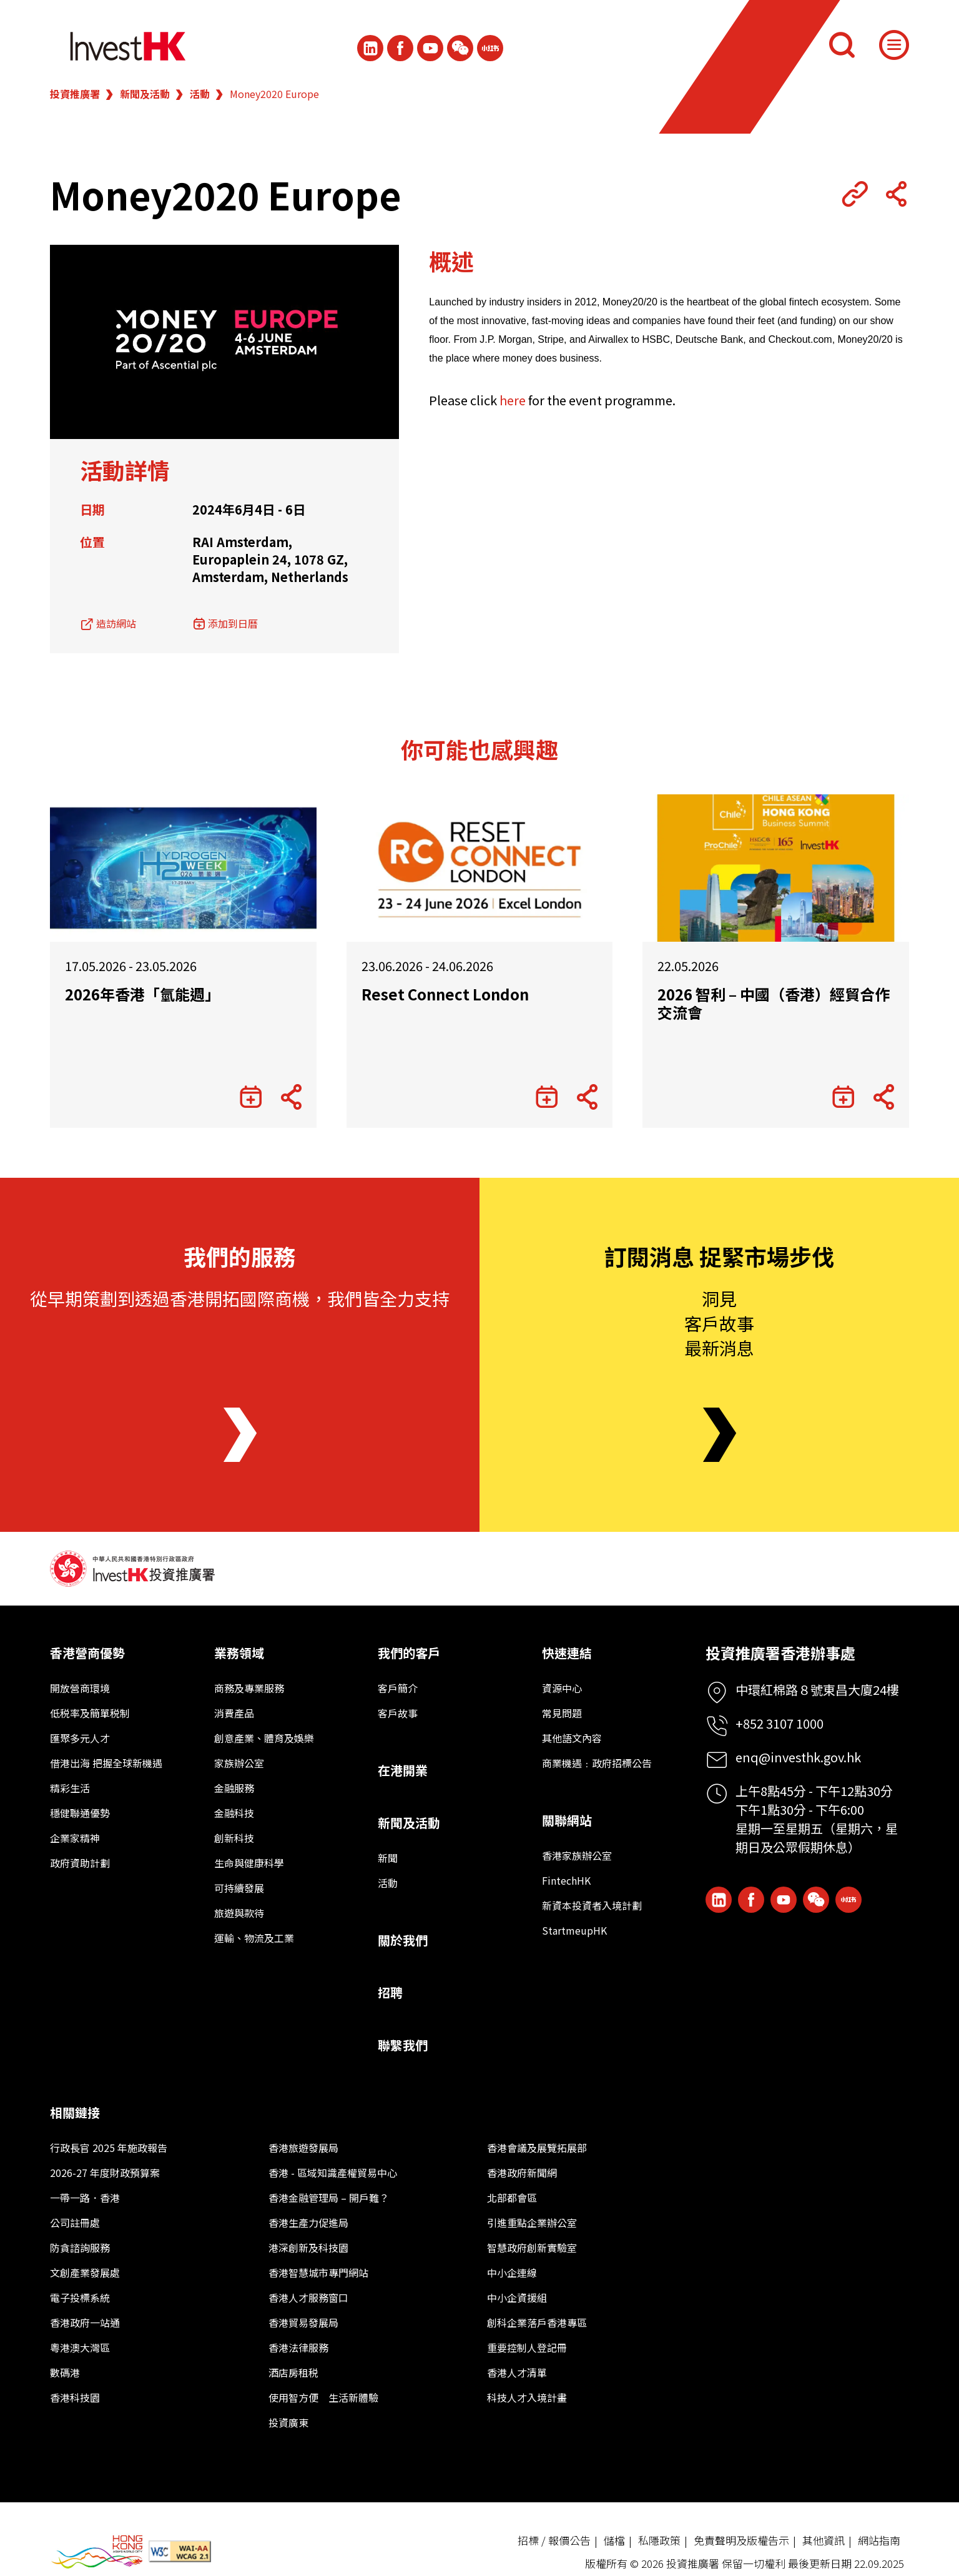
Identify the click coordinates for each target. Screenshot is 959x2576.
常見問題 (562, 1712)
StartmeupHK (574, 1930)
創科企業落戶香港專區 (537, 2322)
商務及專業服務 (249, 1687)
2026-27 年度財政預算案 (105, 2172)
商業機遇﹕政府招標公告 (597, 1762)
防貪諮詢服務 (80, 2247)
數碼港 (65, 2372)
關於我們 (403, 1940)
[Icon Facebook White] (400, 48)
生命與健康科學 (249, 1862)
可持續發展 (239, 1887)
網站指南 (879, 2540)
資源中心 (562, 1687)
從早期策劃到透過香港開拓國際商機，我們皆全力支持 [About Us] (240, 1298)
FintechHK (566, 1880)
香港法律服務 (298, 2347)
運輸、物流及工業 (254, 1937)
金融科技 (234, 1812)
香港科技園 (75, 2397)
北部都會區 (512, 2197)
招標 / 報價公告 (554, 2540)
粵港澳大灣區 (80, 2347)
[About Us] (240, 1434)
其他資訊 (823, 2540)
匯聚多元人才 (80, 1737)
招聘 (390, 1992)
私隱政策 (659, 2540)
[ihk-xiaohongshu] (490, 48)
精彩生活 (70, 1787)
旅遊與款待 (239, 1912)
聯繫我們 (403, 2045)
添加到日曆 (233, 623)
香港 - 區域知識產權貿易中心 (332, 2172)
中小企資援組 (517, 2297)
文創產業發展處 (85, 2272)
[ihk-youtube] (430, 48)
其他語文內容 (572, 1737)
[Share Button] (896, 194)
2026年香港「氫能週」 (142, 994)
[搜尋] (842, 45)
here (512, 400)
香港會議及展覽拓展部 (537, 2147)
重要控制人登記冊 (527, 2347)
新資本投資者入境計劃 (592, 1905)
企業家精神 (75, 1837)
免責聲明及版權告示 (741, 2540)
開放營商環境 (80, 1687)
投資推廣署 (75, 93)
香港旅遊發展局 (303, 2147)
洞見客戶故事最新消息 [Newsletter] (719, 1323)
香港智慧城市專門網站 (318, 2272)
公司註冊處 (75, 2222)
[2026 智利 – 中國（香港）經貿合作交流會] (775, 868)
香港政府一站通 (85, 2322)
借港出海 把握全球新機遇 (106, 1762)
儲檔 (614, 2540)
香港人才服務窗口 (308, 2297)
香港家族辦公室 (577, 1855)
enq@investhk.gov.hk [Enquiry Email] (798, 1757)
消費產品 (234, 1712)
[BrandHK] (97, 2552)
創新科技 (234, 1837)
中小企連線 (512, 2272)
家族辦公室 (239, 1762)
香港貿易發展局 (303, 2322)
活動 (200, 93)
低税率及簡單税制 (90, 1712)
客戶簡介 (398, 1687)
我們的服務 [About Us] (240, 1255)
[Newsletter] (719, 1434)
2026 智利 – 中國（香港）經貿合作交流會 (773, 1003)
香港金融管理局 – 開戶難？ (328, 2197)
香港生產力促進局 (308, 2222)
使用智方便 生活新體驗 (323, 2397)
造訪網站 (116, 623)
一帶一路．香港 (85, 2197)
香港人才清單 (517, 2372)
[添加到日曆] (250, 1097)
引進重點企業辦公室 (532, 2222)
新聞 (388, 1857)
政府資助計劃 (80, 1862)
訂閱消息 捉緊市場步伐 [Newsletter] (719, 1255)
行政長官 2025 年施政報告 (108, 2147)
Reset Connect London (445, 994)
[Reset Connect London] (480, 868)
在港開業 (403, 1770)
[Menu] (894, 45)
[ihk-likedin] (370, 48)
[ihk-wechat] (460, 48)
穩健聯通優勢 (80, 1812)
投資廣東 (288, 2422)
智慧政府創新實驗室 (532, 2247)
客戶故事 (398, 1712)
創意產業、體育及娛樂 (264, 1737)
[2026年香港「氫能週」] (183, 868)
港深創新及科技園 (308, 2247)
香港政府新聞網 (522, 2172)
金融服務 (234, 1787)
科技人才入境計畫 (527, 2397)
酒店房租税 (293, 2372)
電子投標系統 (80, 2297)
